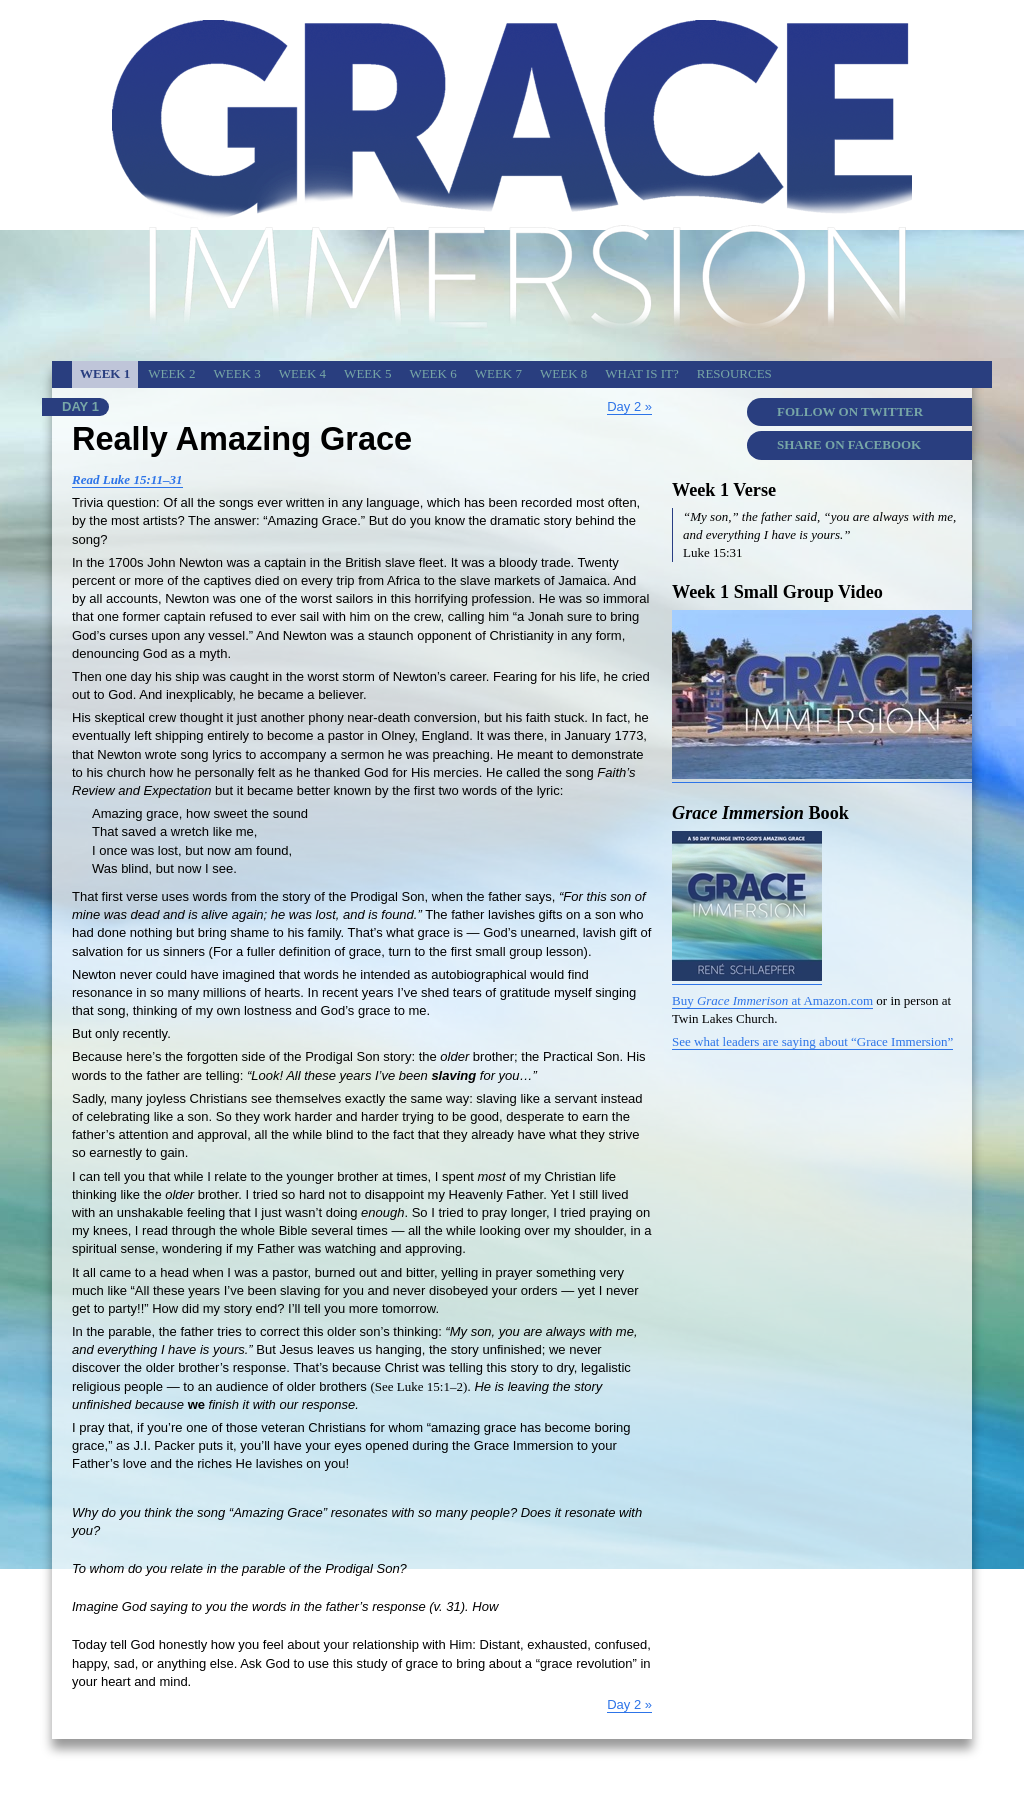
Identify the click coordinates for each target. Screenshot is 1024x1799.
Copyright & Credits (724, 1767)
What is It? (641, 373)
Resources (734, 373)
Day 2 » (629, 406)
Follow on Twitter (850, 411)
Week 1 (105, 373)
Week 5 (367, 373)
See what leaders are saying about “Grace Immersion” (812, 1041)
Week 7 (498, 373)
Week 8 (563, 373)
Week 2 (171, 373)
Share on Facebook (849, 444)
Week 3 (237, 373)
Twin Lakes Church (617, 1767)
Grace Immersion (826, 1767)
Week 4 (302, 373)
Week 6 (432, 373)
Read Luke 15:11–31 (127, 479)
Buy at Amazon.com (772, 1000)
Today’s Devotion (923, 1767)
